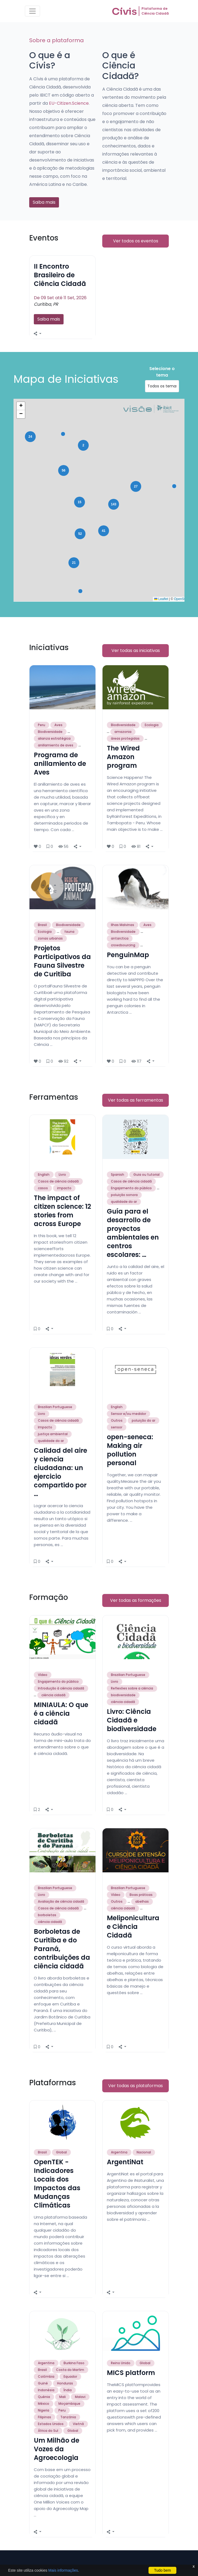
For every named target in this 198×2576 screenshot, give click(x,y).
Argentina (119, 2152)
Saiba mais (44, 202)
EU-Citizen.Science (69, 103)
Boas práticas (141, 1894)
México (43, 2403)
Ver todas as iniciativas (135, 650)
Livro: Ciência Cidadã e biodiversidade (131, 1720)
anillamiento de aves (55, 745)
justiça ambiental (53, 1434)
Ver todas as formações (135, 1600)
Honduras (65, 2383)
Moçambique (69, 2403)
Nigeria (43, 2410)
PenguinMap (128, 954)
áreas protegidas (125, 738)
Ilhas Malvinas (122, 925)
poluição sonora (124, 1195)
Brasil (42, 925)
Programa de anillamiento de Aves (60, 763)
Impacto (45, 1427)
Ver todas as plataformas (135, 2086)
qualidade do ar (124, 1201)
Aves (58, 725)
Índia (68, 2390)
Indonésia (46, 2390)
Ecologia (152, 725)
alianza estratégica (54, 738)
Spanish (117, 1174)
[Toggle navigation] (32, 11)
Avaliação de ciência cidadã (61, 1901)
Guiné (43, 2383)
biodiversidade (123, 1695)
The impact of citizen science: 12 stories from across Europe (62, 1210)
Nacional (144, 2152)
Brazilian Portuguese (55, 1407)
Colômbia (46, 2376)
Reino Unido (120, 2363)
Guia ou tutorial (146, 1174)
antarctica (119, 938)
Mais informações (62, 2570)
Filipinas (44, 2417)
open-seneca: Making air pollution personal (130, 1449)
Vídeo (42, 1674)
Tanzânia (68, 2417)
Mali (62, 2396)
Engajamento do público (131, 1188)
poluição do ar (143, 1420)
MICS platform (131, 2372)
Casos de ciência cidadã (58, 1181)
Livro (62, 1174)
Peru (41, 725)
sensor (116, 1427)
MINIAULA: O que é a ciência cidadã (61, 1713)
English (44, 1174)
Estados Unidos (51, 2424)
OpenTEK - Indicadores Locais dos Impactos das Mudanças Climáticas (57, 2183)
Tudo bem (162, 2570)
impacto (64, 1188)
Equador (70, 2376)
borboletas (47, 1915)
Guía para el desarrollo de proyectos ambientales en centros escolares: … (133, 1233)
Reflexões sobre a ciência (132, 1688)
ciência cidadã (53, 1695)
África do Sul (48, 2430)
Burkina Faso (74, 2363)
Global (61, 2152)
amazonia (122, 731)
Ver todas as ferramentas (135, 1100)
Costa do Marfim (70, 2369)
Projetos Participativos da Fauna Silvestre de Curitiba (62, 961)
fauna (69, 931)
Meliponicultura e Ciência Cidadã (133, 1926)
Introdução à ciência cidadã (61, 1688)
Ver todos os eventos (135, 241)
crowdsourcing (123, 945)
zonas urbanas (50, 938)
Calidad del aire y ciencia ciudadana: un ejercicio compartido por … (60, 1472)
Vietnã (78, 2424)
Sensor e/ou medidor (128, 1413)
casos (43, 1188)
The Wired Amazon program (123, 757)
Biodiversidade (50, 731)
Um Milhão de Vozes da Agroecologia (56, 2449)
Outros (117, 1420)
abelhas (142, 1901)
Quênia (44, 2396)
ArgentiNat (125, 2161)
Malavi (80, 2396)
